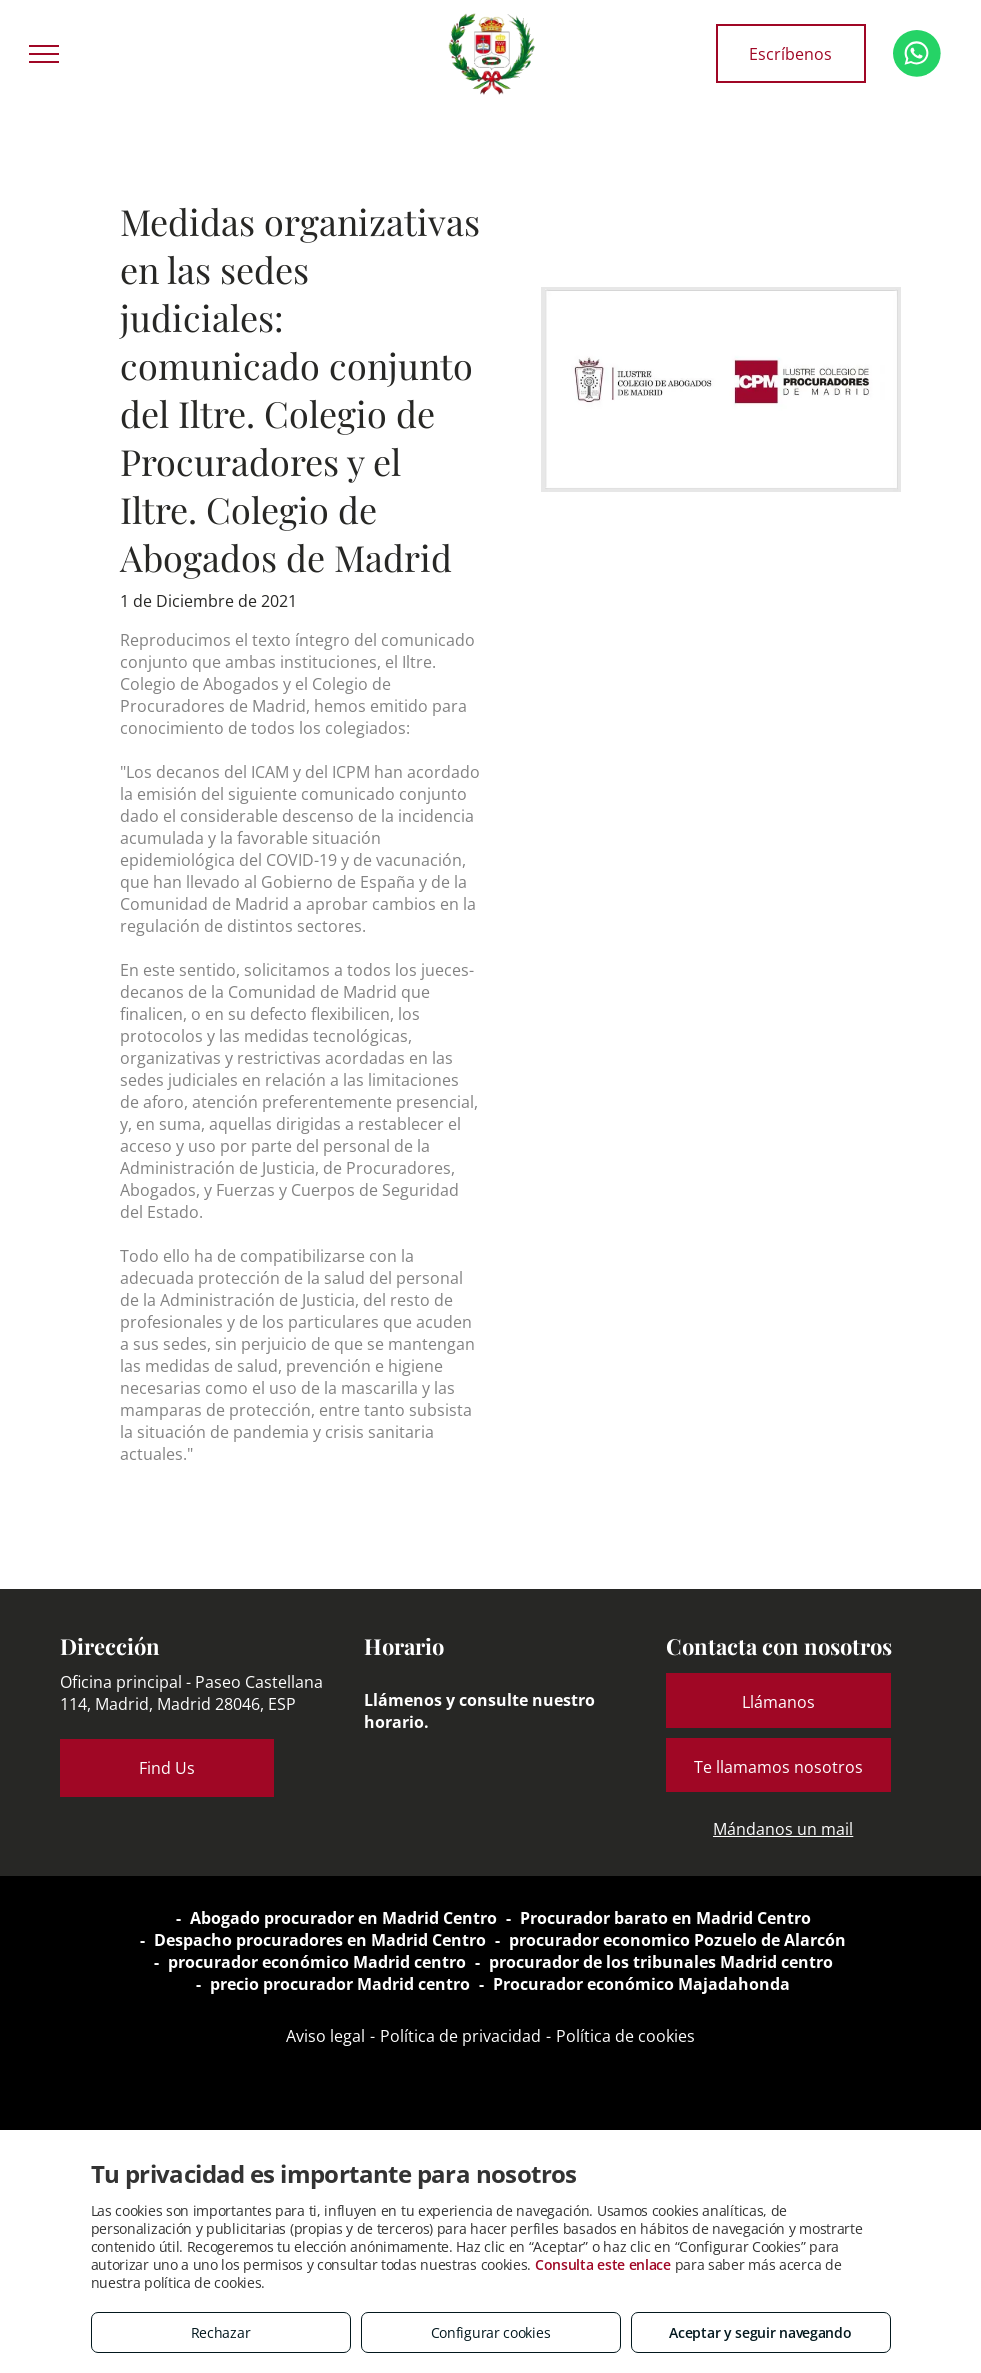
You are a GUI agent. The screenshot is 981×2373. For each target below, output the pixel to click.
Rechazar (221, 2332)
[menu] (44, 54)
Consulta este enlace (603, 2264)
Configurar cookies (491, 2332)
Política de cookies (625, 2036)
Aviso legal (325, 2036)
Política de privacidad (460, 2036)
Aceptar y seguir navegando (760, 2332)
